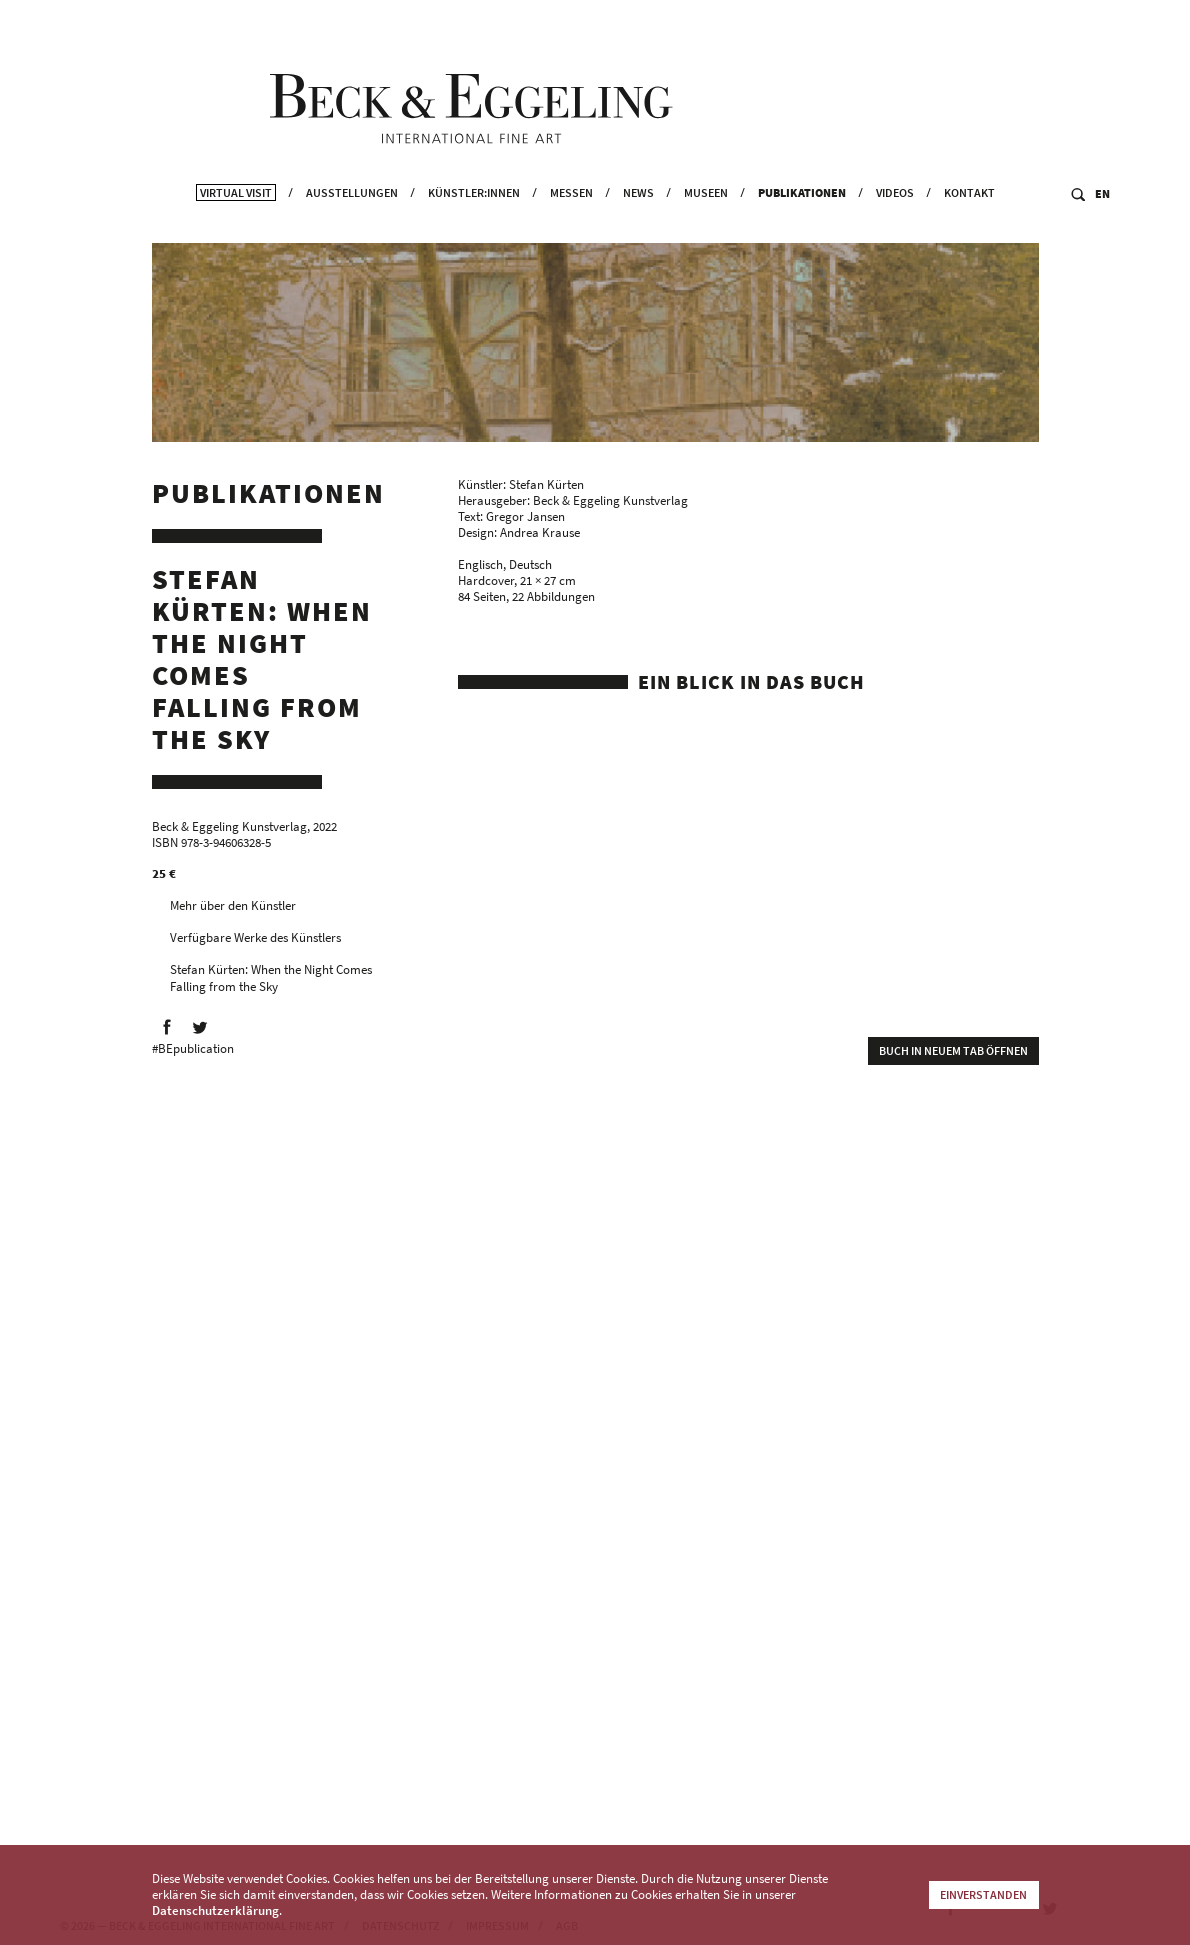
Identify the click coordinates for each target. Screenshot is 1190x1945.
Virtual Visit (236, 231)
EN (1102, 232)
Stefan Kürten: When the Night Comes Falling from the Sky (271, 986)
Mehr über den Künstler (233, 913)
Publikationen (802, 231)
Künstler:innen (474, 231)
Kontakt (969, 231)
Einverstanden (983, 1894)
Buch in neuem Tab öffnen (953, 1058)
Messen (571, 231)
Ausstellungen (352, 231)
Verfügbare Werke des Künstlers (255, 945)
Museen (706, 231)
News (638, 231)
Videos (895, 231)
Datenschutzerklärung (215, 1910)
